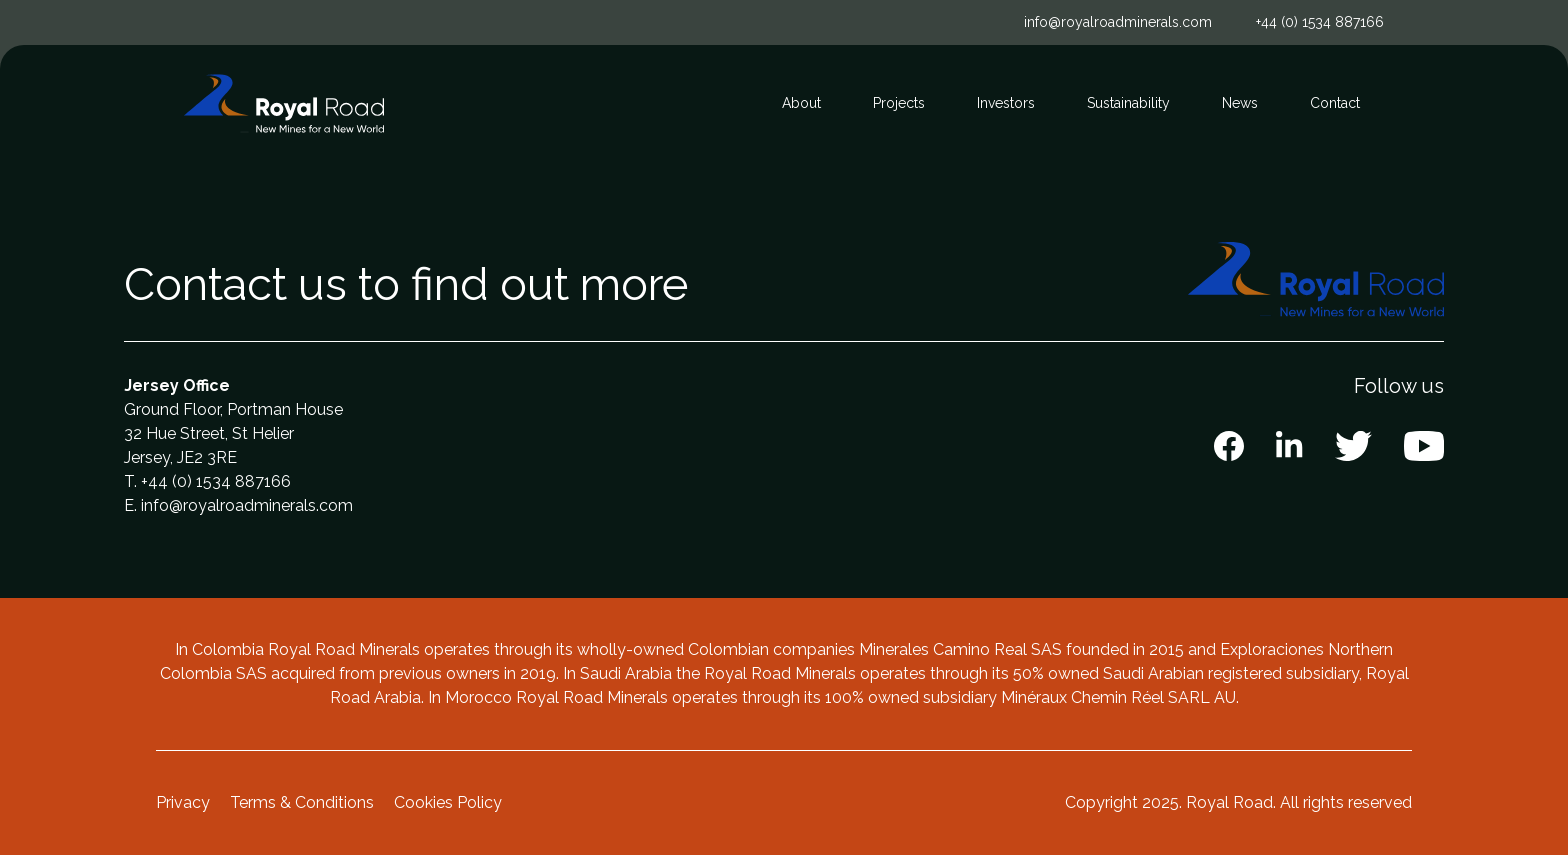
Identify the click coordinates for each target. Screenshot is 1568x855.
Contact (1335, 103)
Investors (1006, 103)
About (801, 103)
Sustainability (1128, 103)
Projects (899, 103)
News (1240, 103)
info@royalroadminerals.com (1118, 22)
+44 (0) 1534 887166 (1320, 22)
